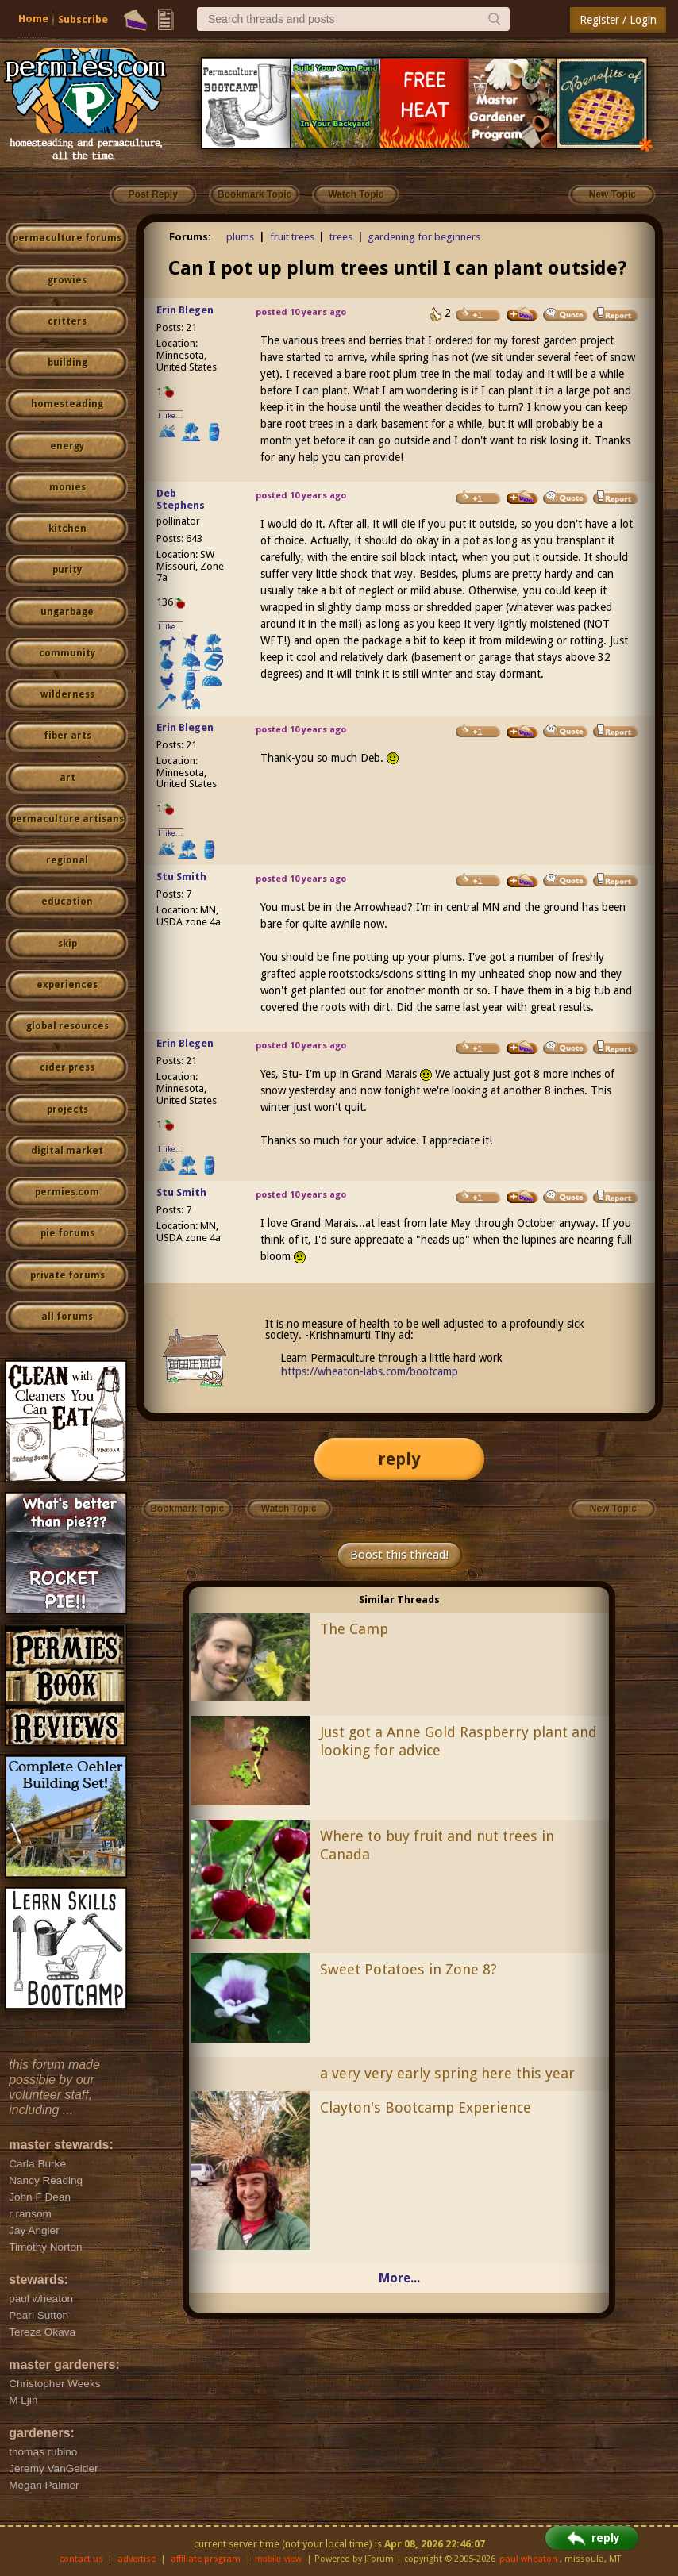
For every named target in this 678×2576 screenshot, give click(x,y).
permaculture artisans (67, 819)
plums (240, 237)
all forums (67, 1316)
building (67, 362)
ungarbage (67, 611)
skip (67, 943)
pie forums (67, 1233)
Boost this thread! (399, 1555)
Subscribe (83, 19)
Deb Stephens (180, 499)
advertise (136, 2559)
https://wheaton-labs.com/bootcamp (369, 1371)
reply (399, 1459)
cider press (67, 1067)
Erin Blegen (185, 310)
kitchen (67, 528)
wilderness (67, 694)
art (67, 777)
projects (67, 1109)
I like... (170, 415)
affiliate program (206, 2559)
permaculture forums (67, 238)
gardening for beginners (424, 237)
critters (67, 321)
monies (67, 487)
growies (67, 280)
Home (33, 19)
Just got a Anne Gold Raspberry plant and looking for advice (458, 1741)
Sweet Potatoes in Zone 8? (408, 1969)
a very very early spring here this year (447, 2073)
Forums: (190, 237)
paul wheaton (528, 2559)
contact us (81, 2559)
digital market (67, 1150)
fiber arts (67, 735)
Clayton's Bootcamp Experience (425, 2107)
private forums (67, 1275)
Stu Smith (181, 876)
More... (399, 2278)
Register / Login (618, 19)
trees (340, 237)
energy (67, 446)
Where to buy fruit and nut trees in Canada (437, 1845)
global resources (67, 1026)
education (67, 901)
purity (67, 569)
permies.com (67, 1192)
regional (67, 860)
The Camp (354, 1629)
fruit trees (292, 237)
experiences (67, 984)
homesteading (67, 403)
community (67, 653)
